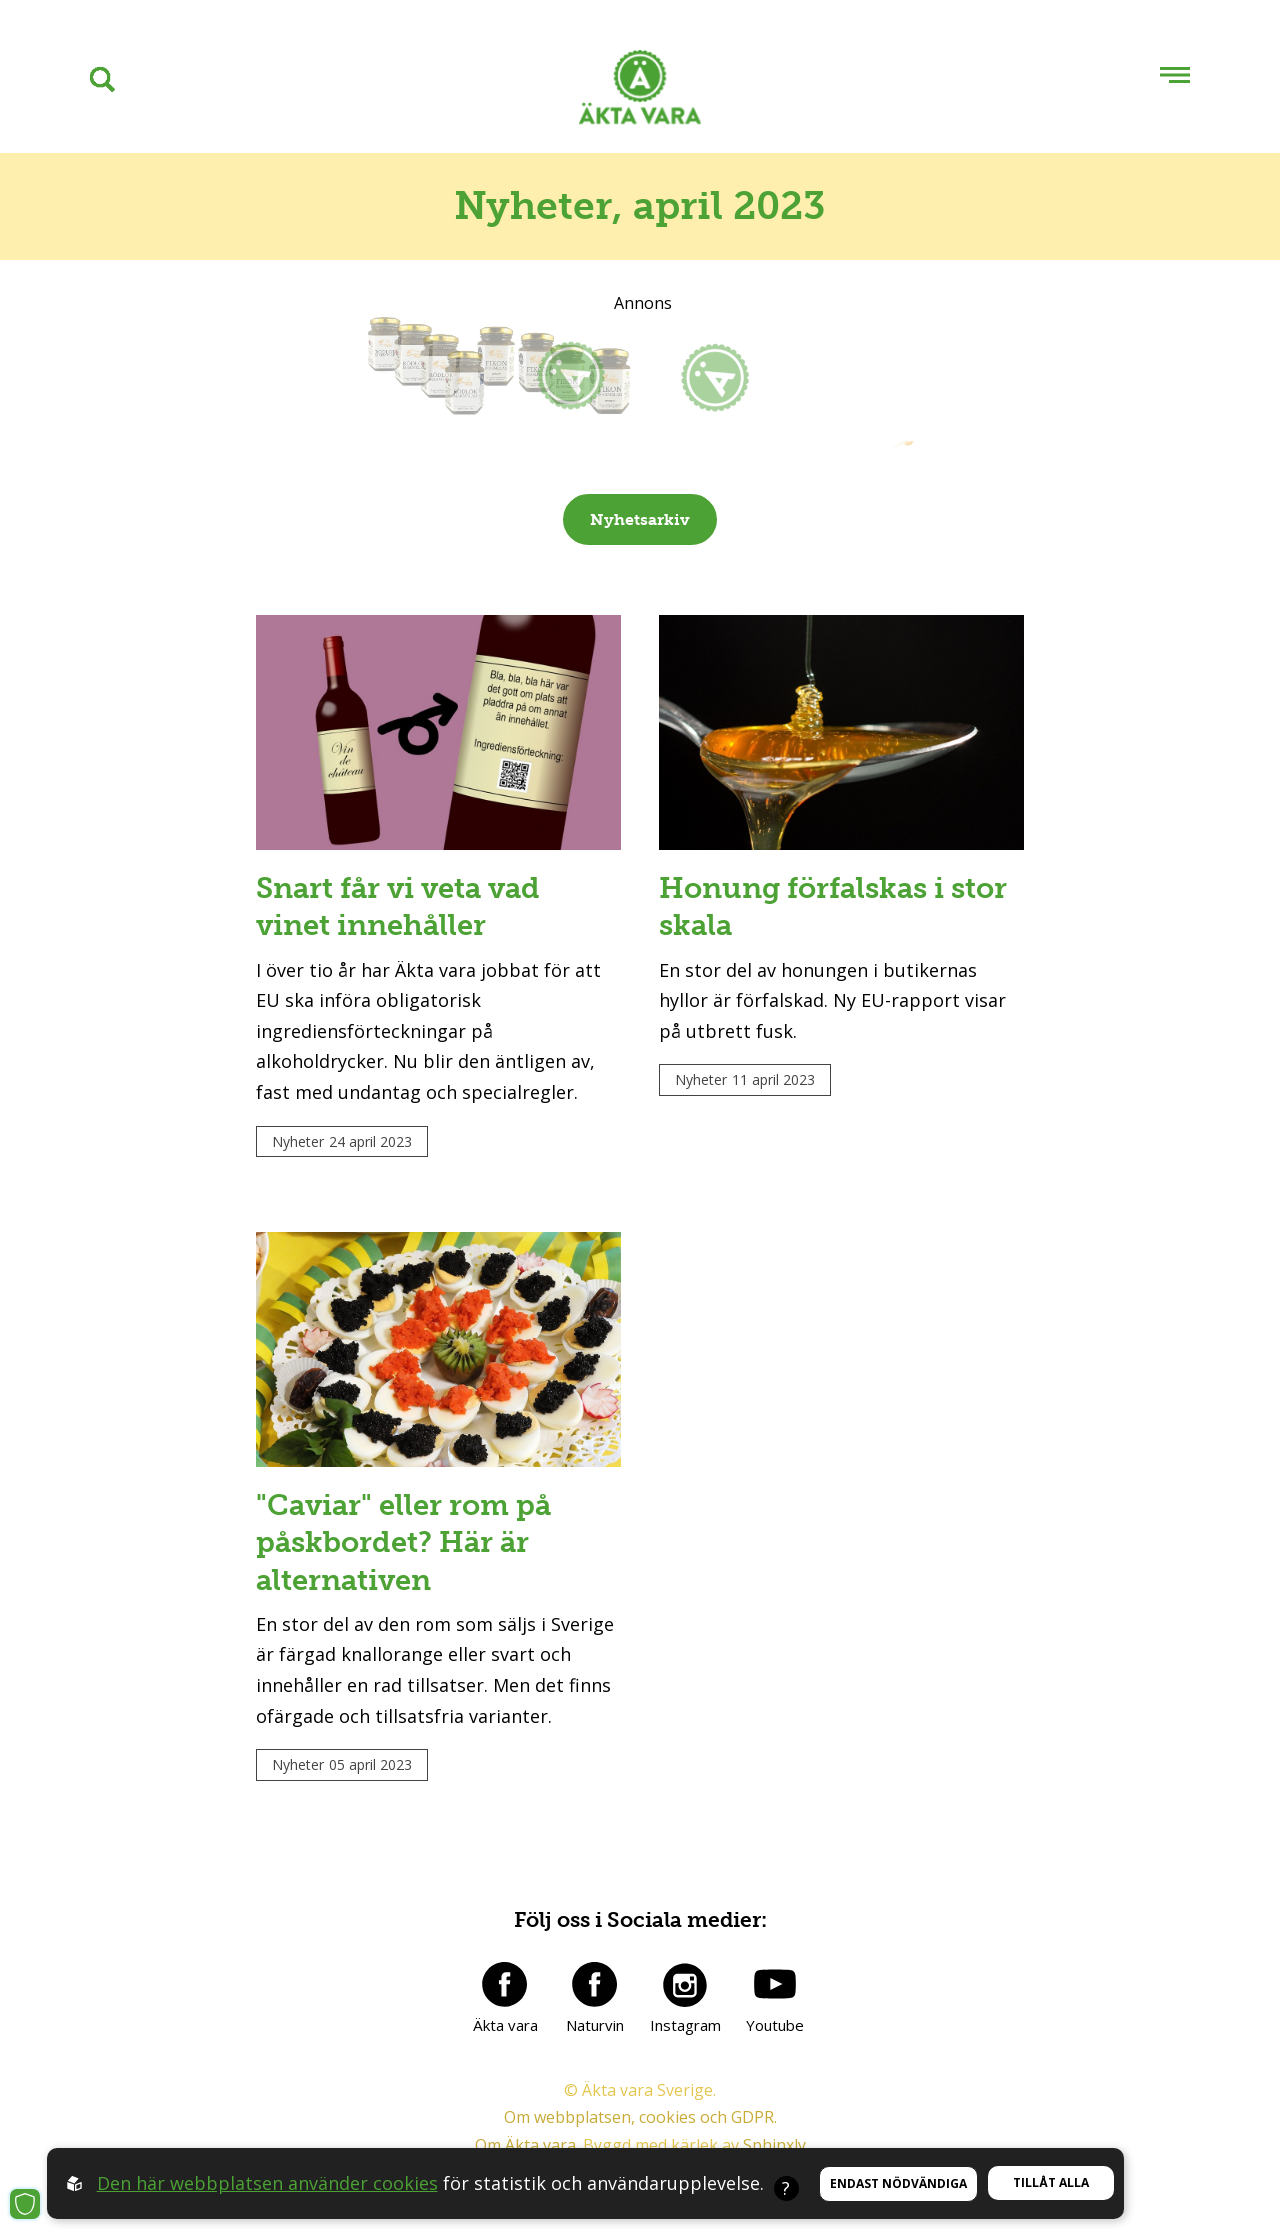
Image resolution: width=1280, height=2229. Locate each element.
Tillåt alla (1051, 2182)
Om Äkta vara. (527, 2145)
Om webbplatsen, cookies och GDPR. (640, 2117)
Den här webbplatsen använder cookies (267, 2183)
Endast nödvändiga (898, 2183)
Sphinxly (774, 2145)
